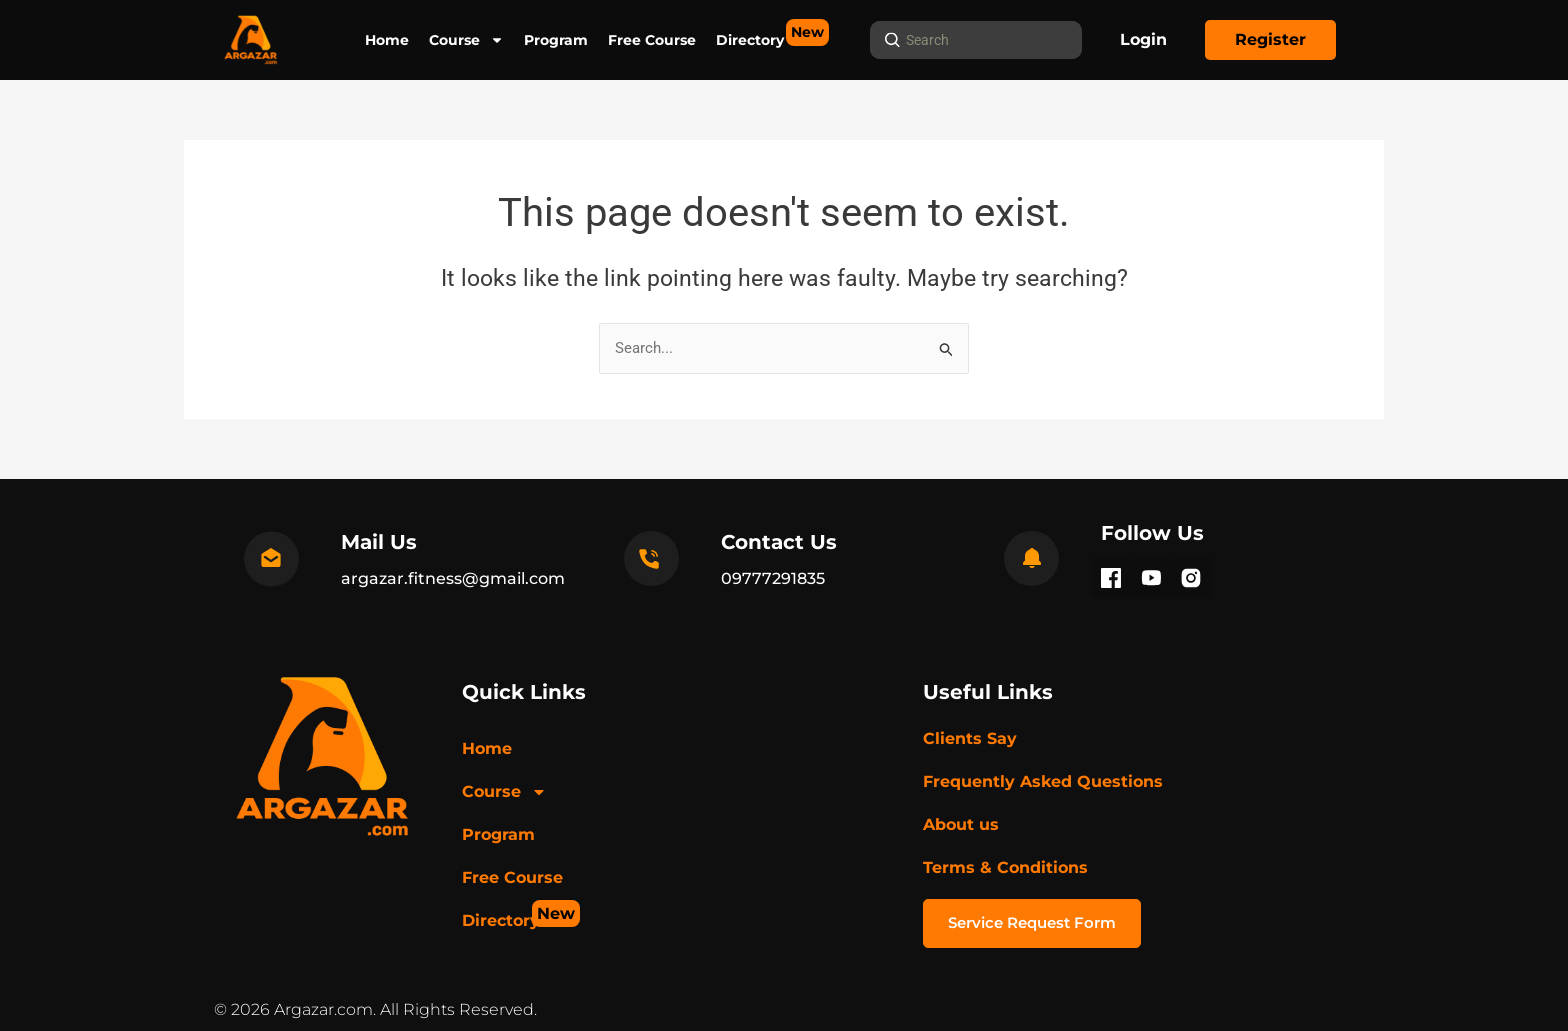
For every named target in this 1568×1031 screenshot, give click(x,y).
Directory (750, 34)
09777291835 (773, 578)
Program (556, 40)
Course (466, 40)
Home (387, 40)
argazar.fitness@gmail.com (453, 578)
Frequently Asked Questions (1043, 781)
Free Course (652, 40)
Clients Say (970, 738)
